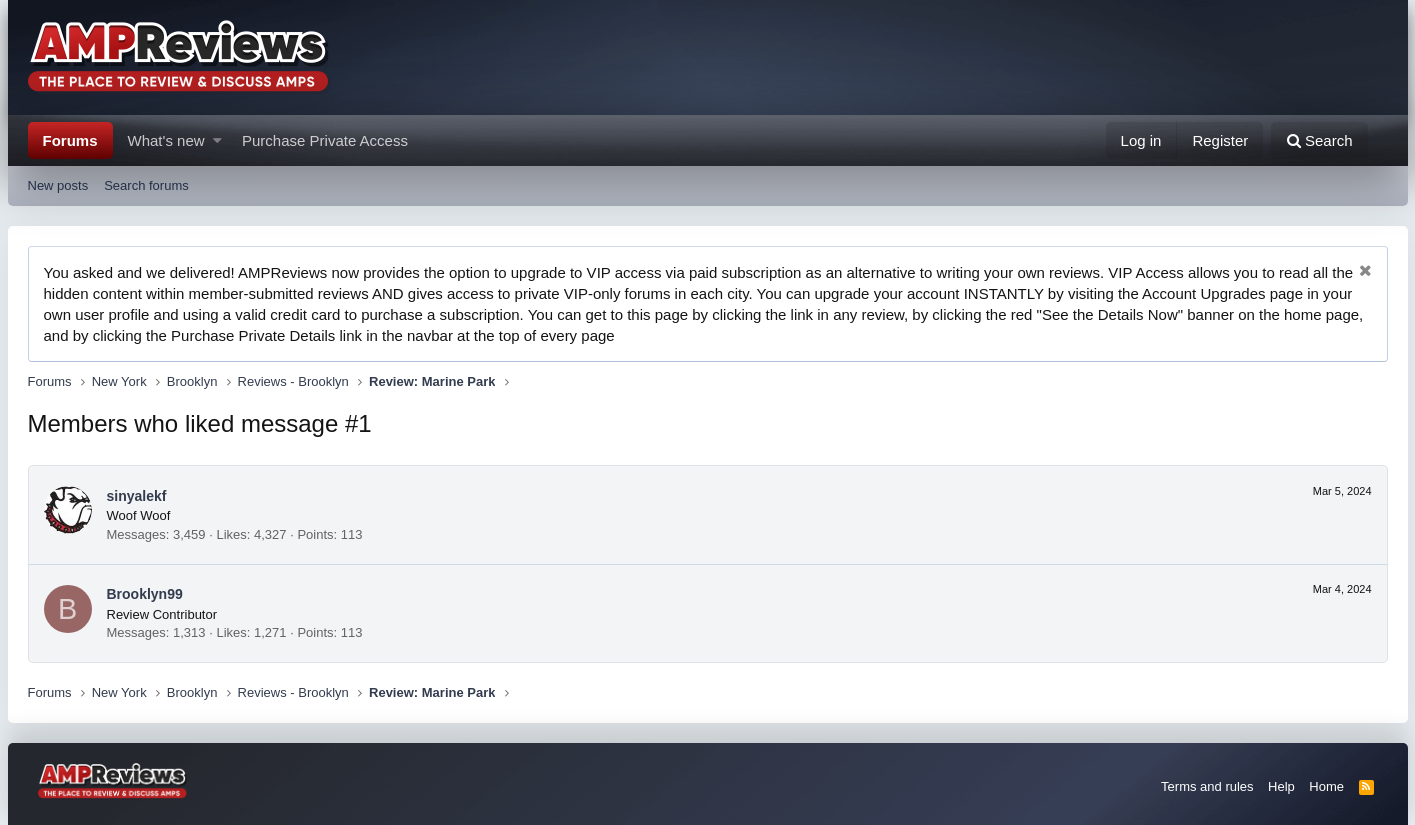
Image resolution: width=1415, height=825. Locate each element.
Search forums (146, 185)
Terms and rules (1207, 786)
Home (1326, 786)
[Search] (1319, 140)
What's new (166, 140)
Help (1281, 786)
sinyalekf (137, 496)
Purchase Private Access (325, 140)
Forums (70, 140)
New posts (58, 185)
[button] (217, 140)
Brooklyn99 (145, 594)
